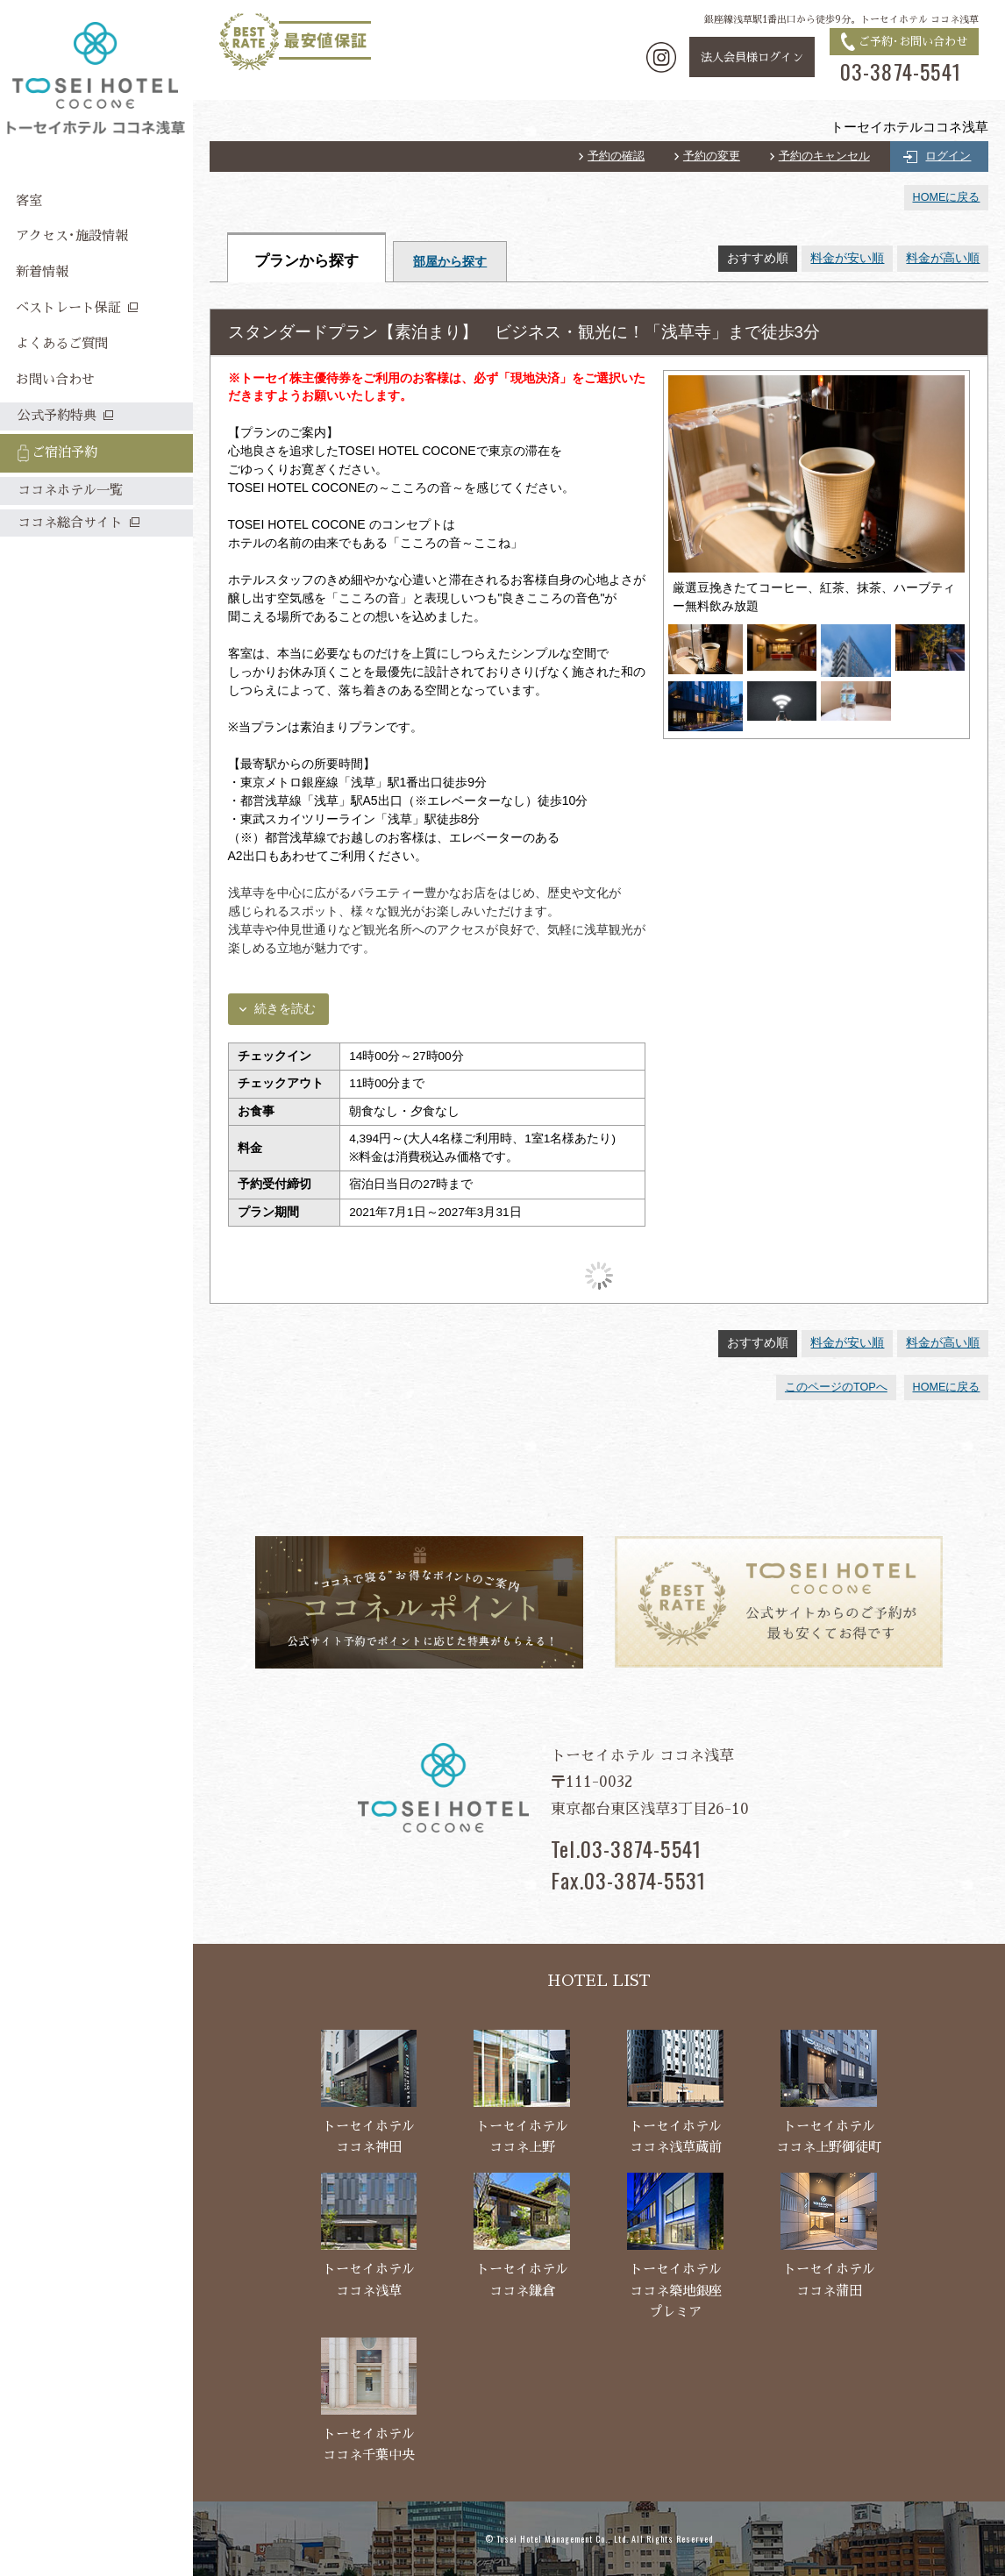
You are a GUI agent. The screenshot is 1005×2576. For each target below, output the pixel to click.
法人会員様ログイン (752, 57)
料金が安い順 (847, 258)
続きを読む (285, 1008)
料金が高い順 (943, 258)
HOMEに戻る (946, 197)
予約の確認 (616, 156)
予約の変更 (711, 156)
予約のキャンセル (824, 156)
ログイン (948, 156)
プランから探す (306, 261)
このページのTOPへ (836, 1387)
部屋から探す (450, 261)
